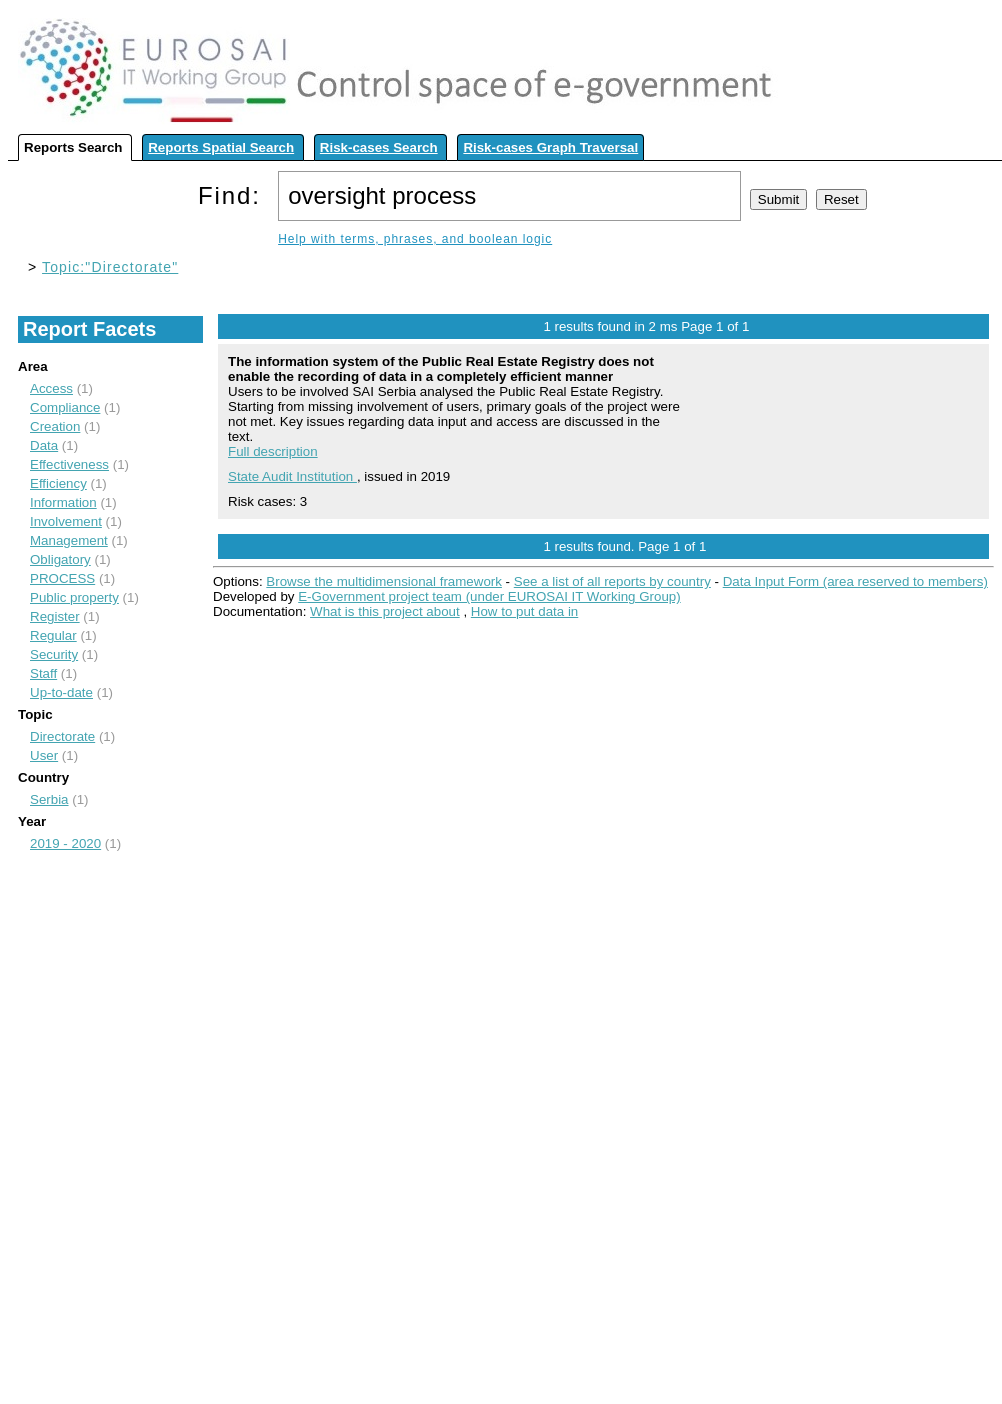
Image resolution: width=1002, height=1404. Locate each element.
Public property (74, 597)
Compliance (65, 407)
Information (63, 502)
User (44, 755)
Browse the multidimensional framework (384, 581)
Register (55, 616)
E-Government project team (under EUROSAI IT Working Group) (489, 596)
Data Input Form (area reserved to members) (855, 581)
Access (51, 388)
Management (69, 540)
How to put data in (524, 611)
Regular (53, 635)
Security (54, 654)
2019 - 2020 (65, 843)
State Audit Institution (292, 476)
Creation (55, 426)
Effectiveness (69, 464)
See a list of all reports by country (612, 581)
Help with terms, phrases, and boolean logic (415, 239)
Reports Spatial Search (221, 147)
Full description (273, 451)
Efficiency (58, 483)
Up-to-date (61, 692)
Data (44, 445)
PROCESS (62, 578)
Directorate (62, 736)
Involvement (66, 521)
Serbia (49, 799)
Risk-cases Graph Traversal (550, 147)
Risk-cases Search (379, 147)
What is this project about (385, 611)
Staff (43, 673)
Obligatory (60, 559)
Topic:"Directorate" (110, 267)
